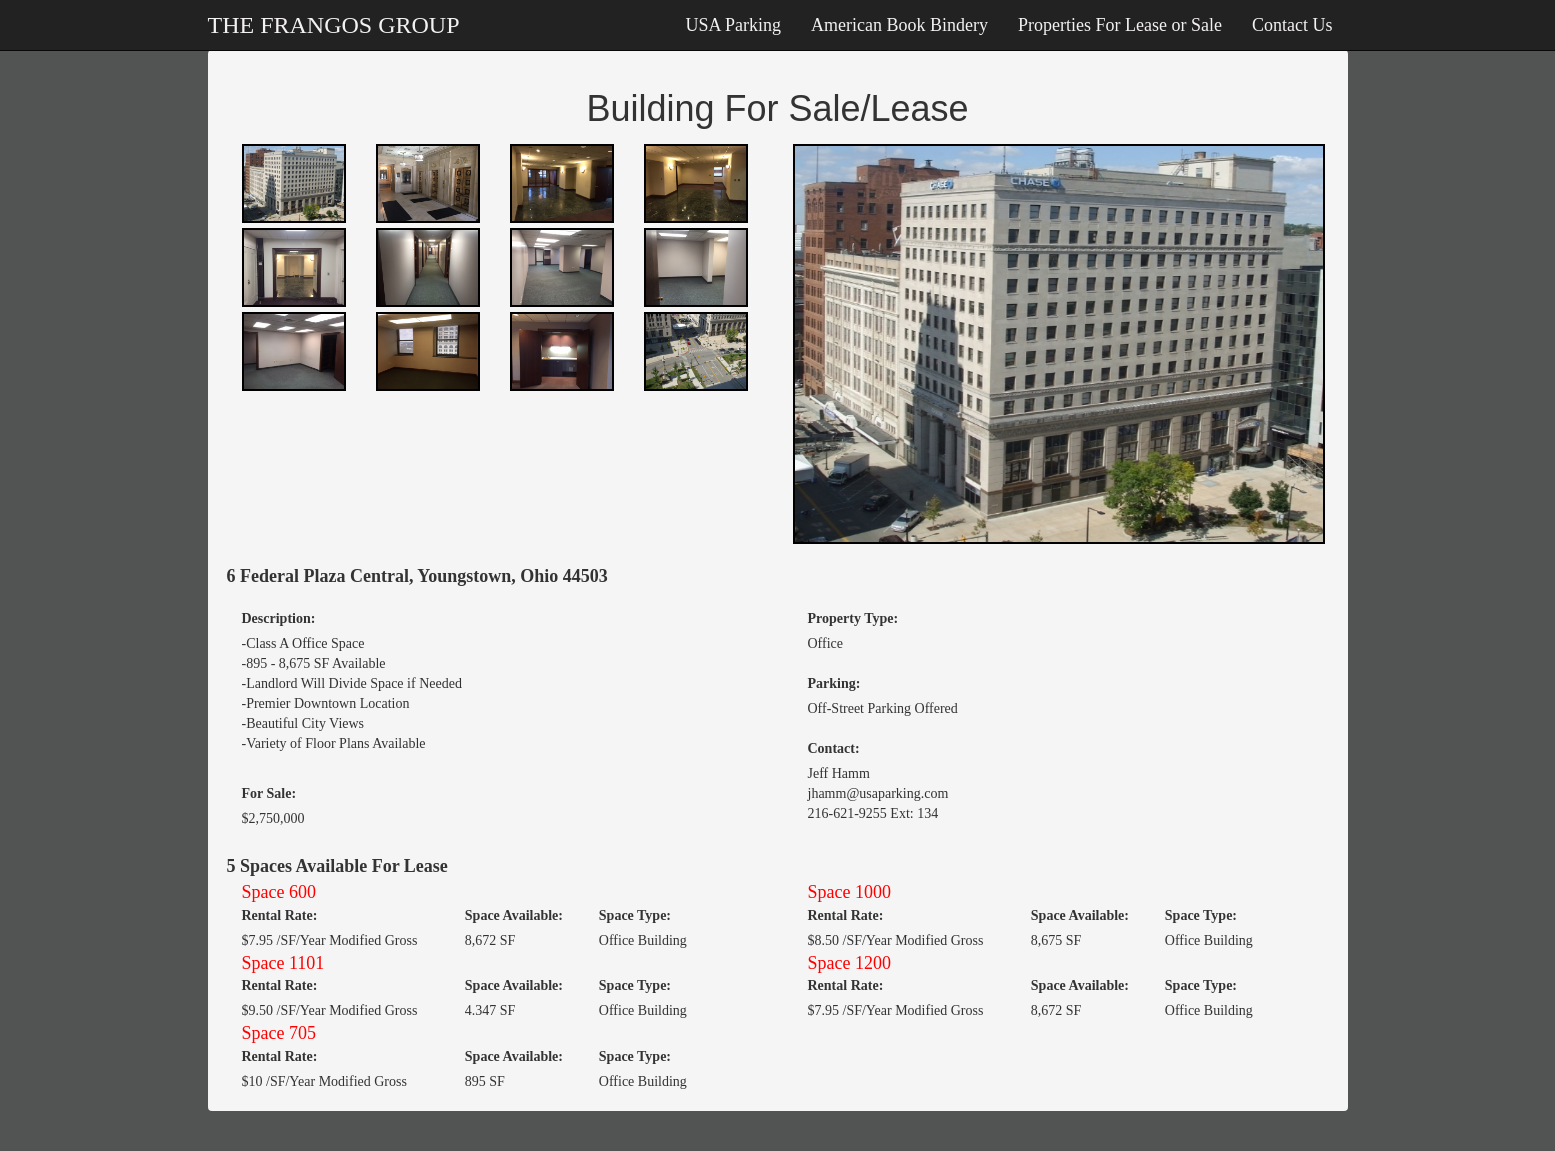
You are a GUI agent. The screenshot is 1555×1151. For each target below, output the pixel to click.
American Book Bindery (899, 25)
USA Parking (734, 25)
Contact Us (1292, 25)
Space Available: (514, 915)
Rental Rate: (280, 915)
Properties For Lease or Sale (1120, 25)
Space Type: (635, 915)
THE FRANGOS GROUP (334, 25)
